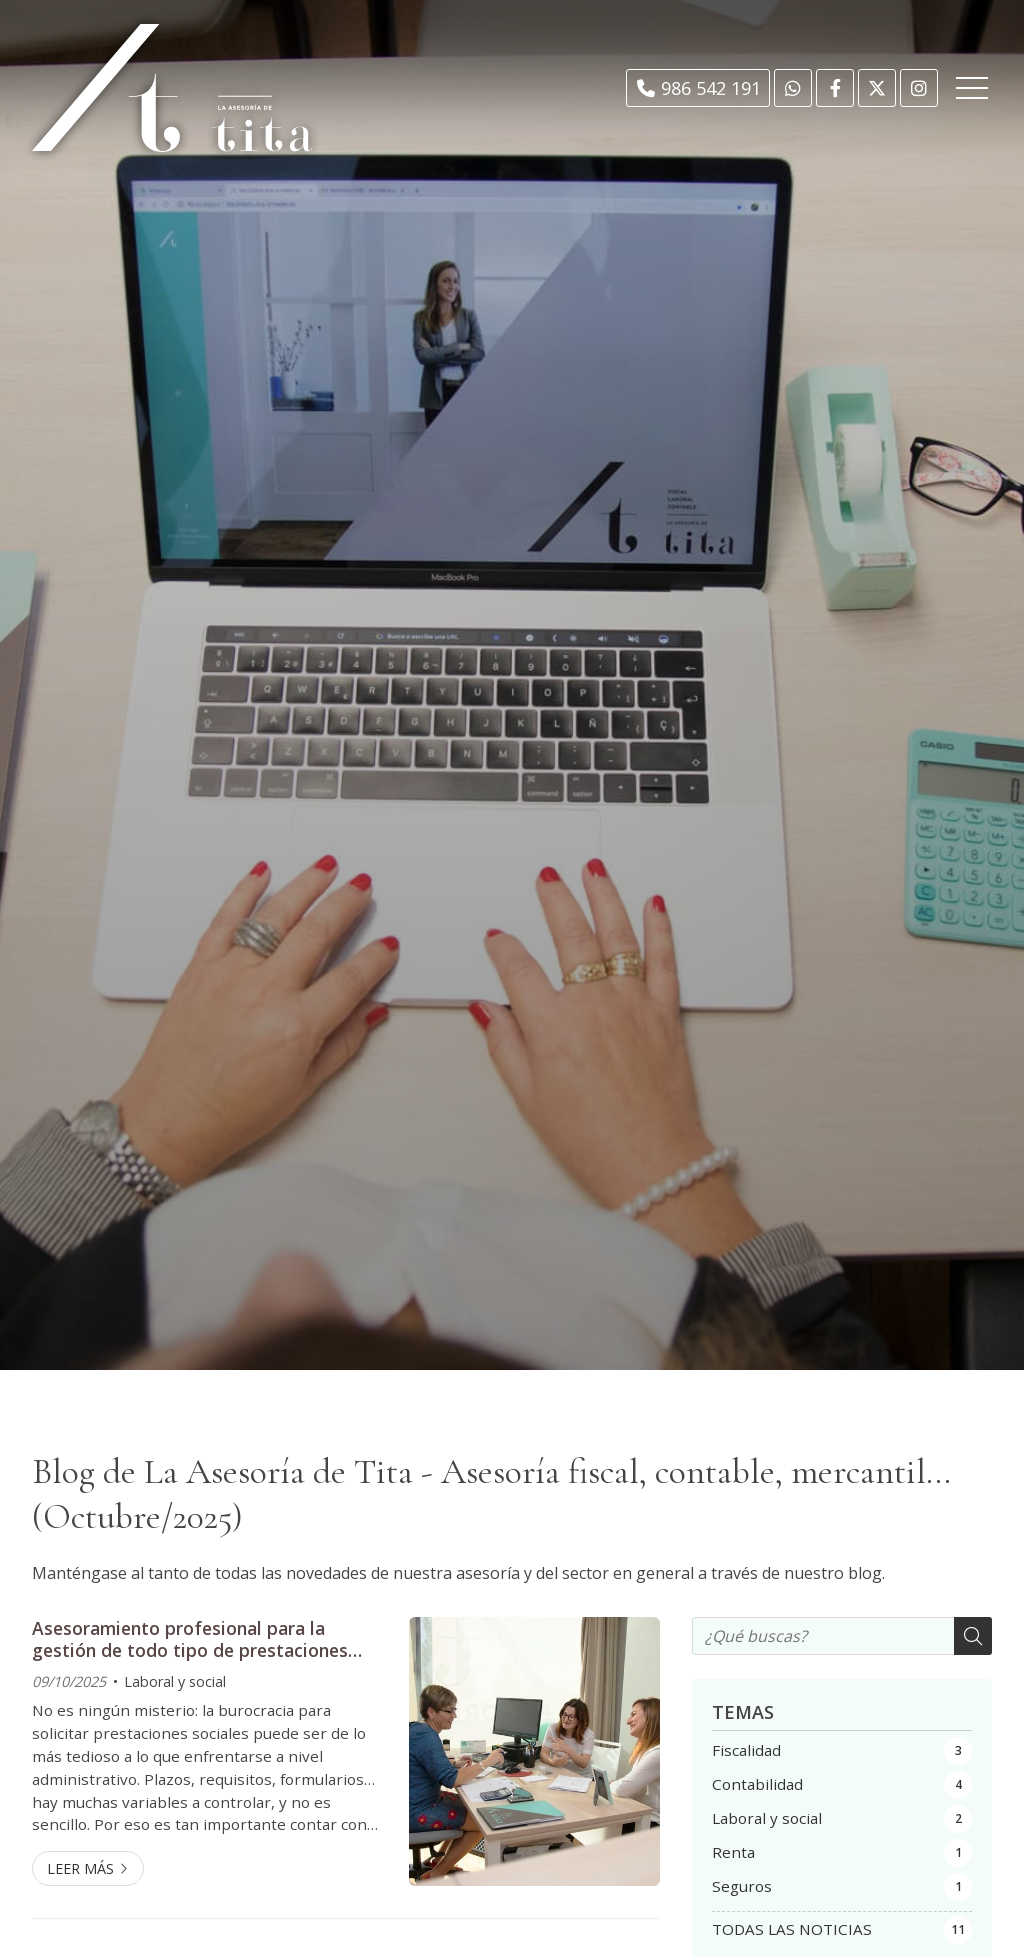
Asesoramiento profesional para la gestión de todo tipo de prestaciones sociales (190, 1639)
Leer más (80, 1868)
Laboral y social (175, 1681)
